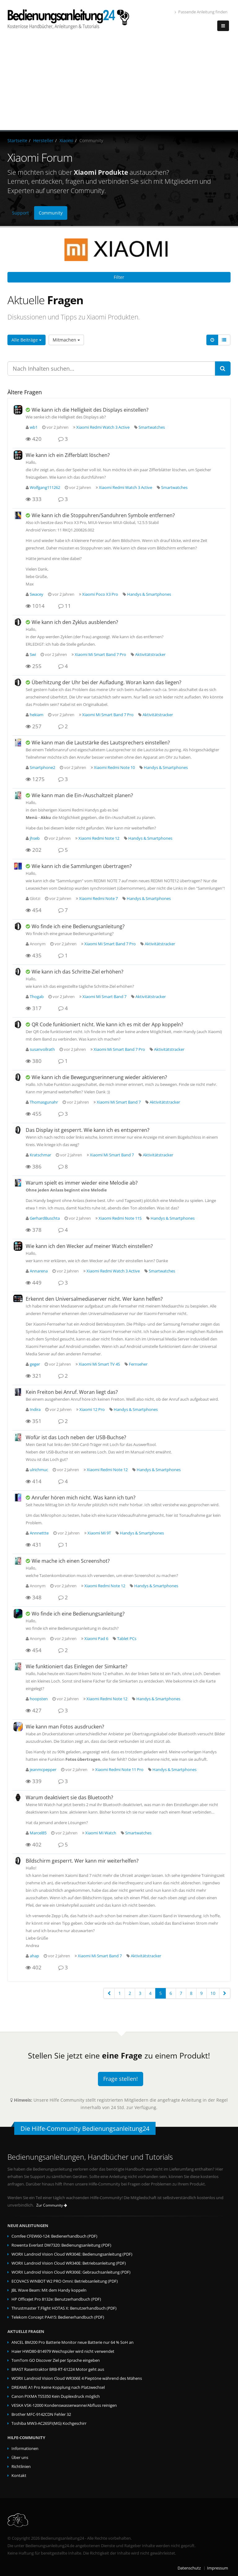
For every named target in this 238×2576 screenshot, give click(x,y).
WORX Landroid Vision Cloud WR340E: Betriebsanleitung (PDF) (68, 2263)
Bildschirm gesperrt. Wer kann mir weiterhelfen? (82, 1860)
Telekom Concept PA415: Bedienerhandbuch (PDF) (57, 2317)
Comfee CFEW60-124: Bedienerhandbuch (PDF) (54, 2236)
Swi (33, 654)
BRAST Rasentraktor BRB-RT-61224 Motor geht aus (57, 2369)
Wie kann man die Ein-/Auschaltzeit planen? (82, 795)
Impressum (217, 2568)
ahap (34, 1956)
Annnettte (39, 1533)
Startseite (17, 140)
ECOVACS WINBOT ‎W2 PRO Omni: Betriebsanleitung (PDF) (64, 2281)
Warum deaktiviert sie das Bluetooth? (69, 1797)
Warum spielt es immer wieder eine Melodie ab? (82, 1182)
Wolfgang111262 (45, 487)
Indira (35, 1409)
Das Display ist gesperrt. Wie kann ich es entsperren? (87, 1130)
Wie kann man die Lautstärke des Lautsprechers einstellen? (101, 742)
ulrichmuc (39, 1469)
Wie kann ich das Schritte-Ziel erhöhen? (77, 971)
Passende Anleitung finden (201, 12)
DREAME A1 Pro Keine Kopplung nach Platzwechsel (58, 2387)
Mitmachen (66, 340)
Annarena (39, 1271)
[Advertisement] (119, 83)
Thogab (37, 996)
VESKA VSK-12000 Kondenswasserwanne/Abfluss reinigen (64, 2405)
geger (35, 1364)
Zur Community (51, 2205)
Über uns (19, 2457)
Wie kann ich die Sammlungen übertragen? (82, 866)
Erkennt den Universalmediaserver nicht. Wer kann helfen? (94, 1298)
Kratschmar (40, 1155)
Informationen (24, 2448)
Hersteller (43, 140)
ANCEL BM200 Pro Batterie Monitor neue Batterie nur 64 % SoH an (72, 2342)
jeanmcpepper (43, 1769)
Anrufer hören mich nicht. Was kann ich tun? (83, 1497)
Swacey (36, 594)
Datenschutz (189, 2568)
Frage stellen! (121, 2079)
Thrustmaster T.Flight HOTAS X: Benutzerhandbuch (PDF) (64, 2308)
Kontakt (18, 2475)
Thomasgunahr (44, 1102)
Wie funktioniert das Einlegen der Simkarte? (76, 1666)
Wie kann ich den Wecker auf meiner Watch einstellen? (89, 1246)
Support (20, 213)
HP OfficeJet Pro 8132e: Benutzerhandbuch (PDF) (56, 2299)
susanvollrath (42, 1049)
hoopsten (39, 1699)
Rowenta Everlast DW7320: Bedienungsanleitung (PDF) (61, 2245)
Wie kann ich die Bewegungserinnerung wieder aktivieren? (99, 1077)
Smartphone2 (42, 767)
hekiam (36, 714)
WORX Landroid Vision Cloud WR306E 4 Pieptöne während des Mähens (76, 2378)
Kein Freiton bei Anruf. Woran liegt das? (72, 1392)
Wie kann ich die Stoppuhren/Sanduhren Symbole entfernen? (103, 515)
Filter (119, 277)
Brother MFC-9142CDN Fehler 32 (41, 2414)
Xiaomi (66, 140)
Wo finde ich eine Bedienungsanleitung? (78, 926)
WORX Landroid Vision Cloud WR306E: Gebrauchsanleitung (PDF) (70, 2272)
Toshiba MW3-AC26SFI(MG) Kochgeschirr (48, 2423)
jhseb (35, 838)
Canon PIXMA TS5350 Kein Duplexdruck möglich (55, 2396)
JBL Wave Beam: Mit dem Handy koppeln (48, 2290)
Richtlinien (21, 2466)
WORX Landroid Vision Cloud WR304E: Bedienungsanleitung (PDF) (71, 2254)
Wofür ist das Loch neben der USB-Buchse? (76, 1437)
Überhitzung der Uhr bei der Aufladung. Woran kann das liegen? (106, 682)
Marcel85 (38, 1833)
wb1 (33, 427)
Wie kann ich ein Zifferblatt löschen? (68, 455)
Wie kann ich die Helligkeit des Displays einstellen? (90, 409)
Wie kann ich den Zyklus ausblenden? (75, 622)
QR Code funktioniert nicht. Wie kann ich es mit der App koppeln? (107, 1024)
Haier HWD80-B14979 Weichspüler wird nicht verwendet (62, 2351)
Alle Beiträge (26, 340)
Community (51, 213)
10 (212, 1993)
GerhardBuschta (45, 1218)
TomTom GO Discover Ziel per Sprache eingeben (55, 2360)
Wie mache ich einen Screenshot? (71, 1560)
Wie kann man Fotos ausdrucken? (65, 1726)
